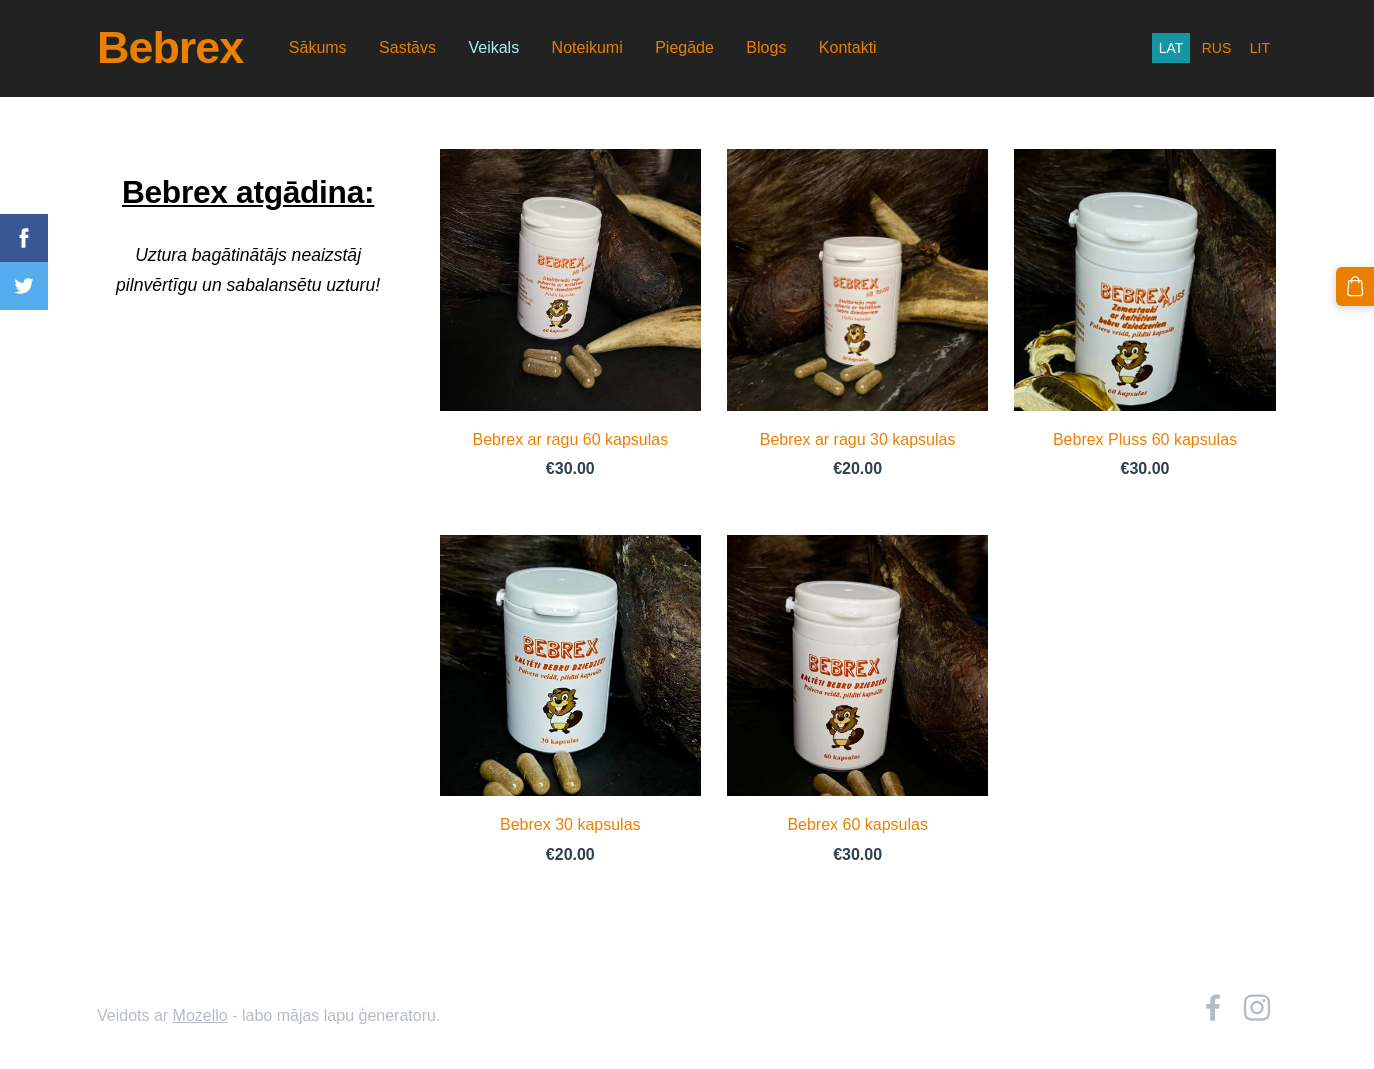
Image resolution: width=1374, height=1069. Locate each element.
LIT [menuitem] (1260, 48)
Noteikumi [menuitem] (587, 47)
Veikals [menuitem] (493, 47)
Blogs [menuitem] (766, 47)
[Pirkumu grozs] (1355, 286)
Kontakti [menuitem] (848, 47)
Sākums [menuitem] (318, 47)
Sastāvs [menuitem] (407, 47)
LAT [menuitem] (1171, 48)
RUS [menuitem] (1217, 48)
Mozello (200, 1015)
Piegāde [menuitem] (684, 47)
